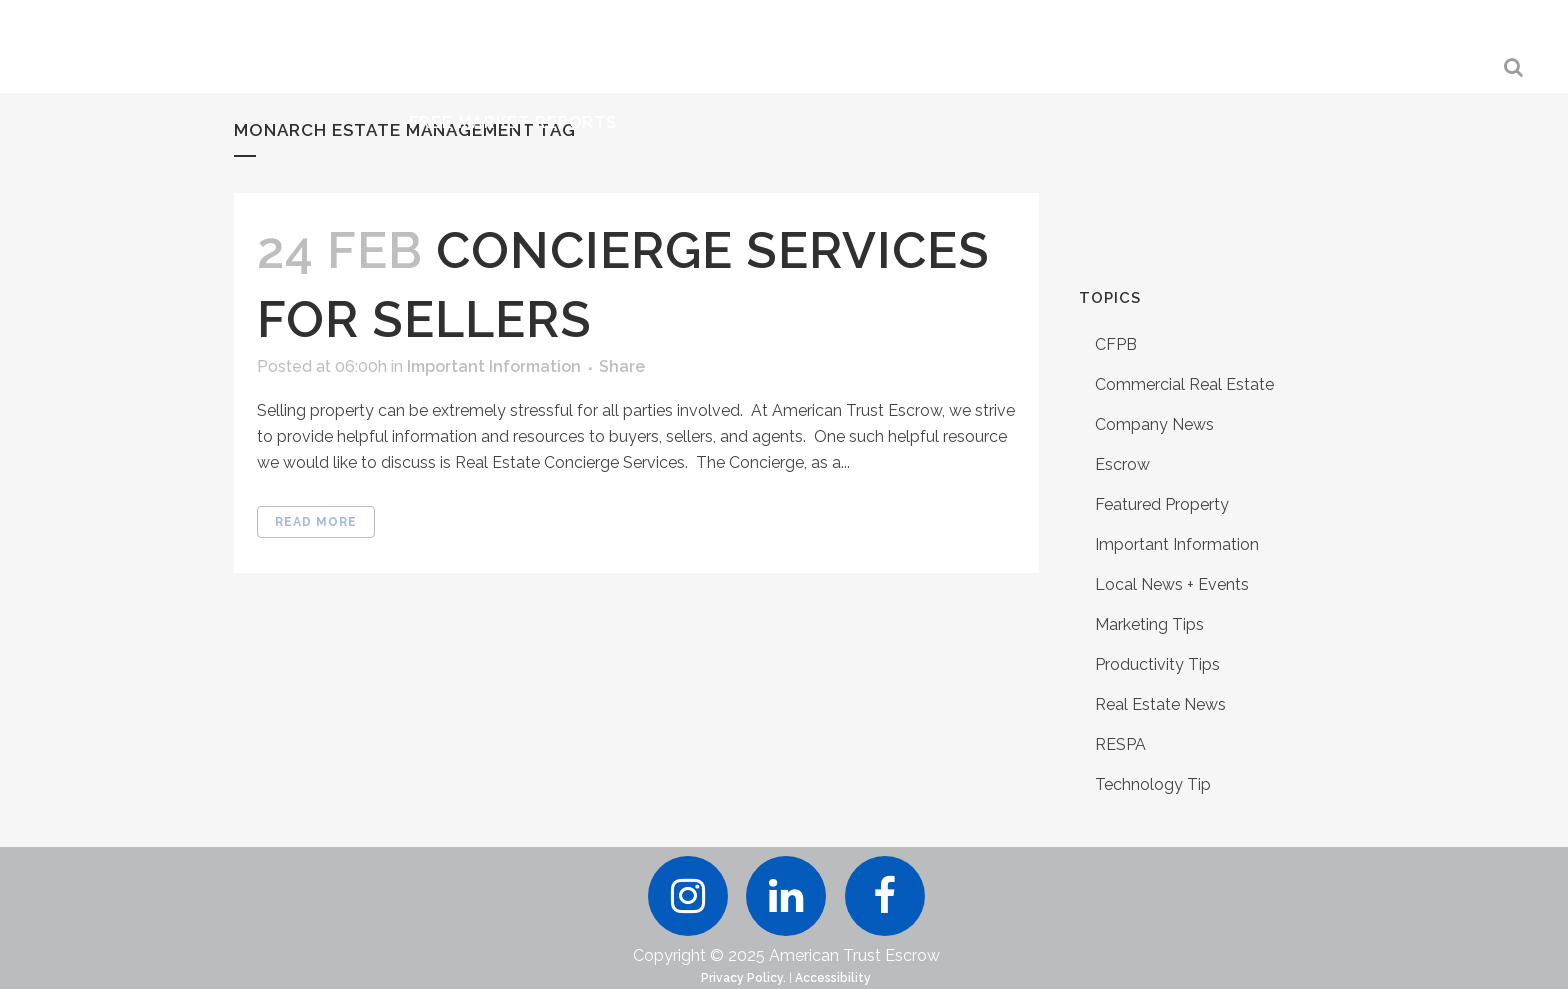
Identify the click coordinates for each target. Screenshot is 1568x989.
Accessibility (833, 978)
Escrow (1122, 464)
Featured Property (1162, 504)
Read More (316, 522)
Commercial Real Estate (1184, 384)
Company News (1154, 424)
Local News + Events (1172, 584)
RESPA (1120, 744)
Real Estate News (1160, 704)
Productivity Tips (1157, 664)
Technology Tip (1153, 784)
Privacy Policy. (743, 978)
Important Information (494, 366)
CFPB (1116, 344)
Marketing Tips (1149, 624)
